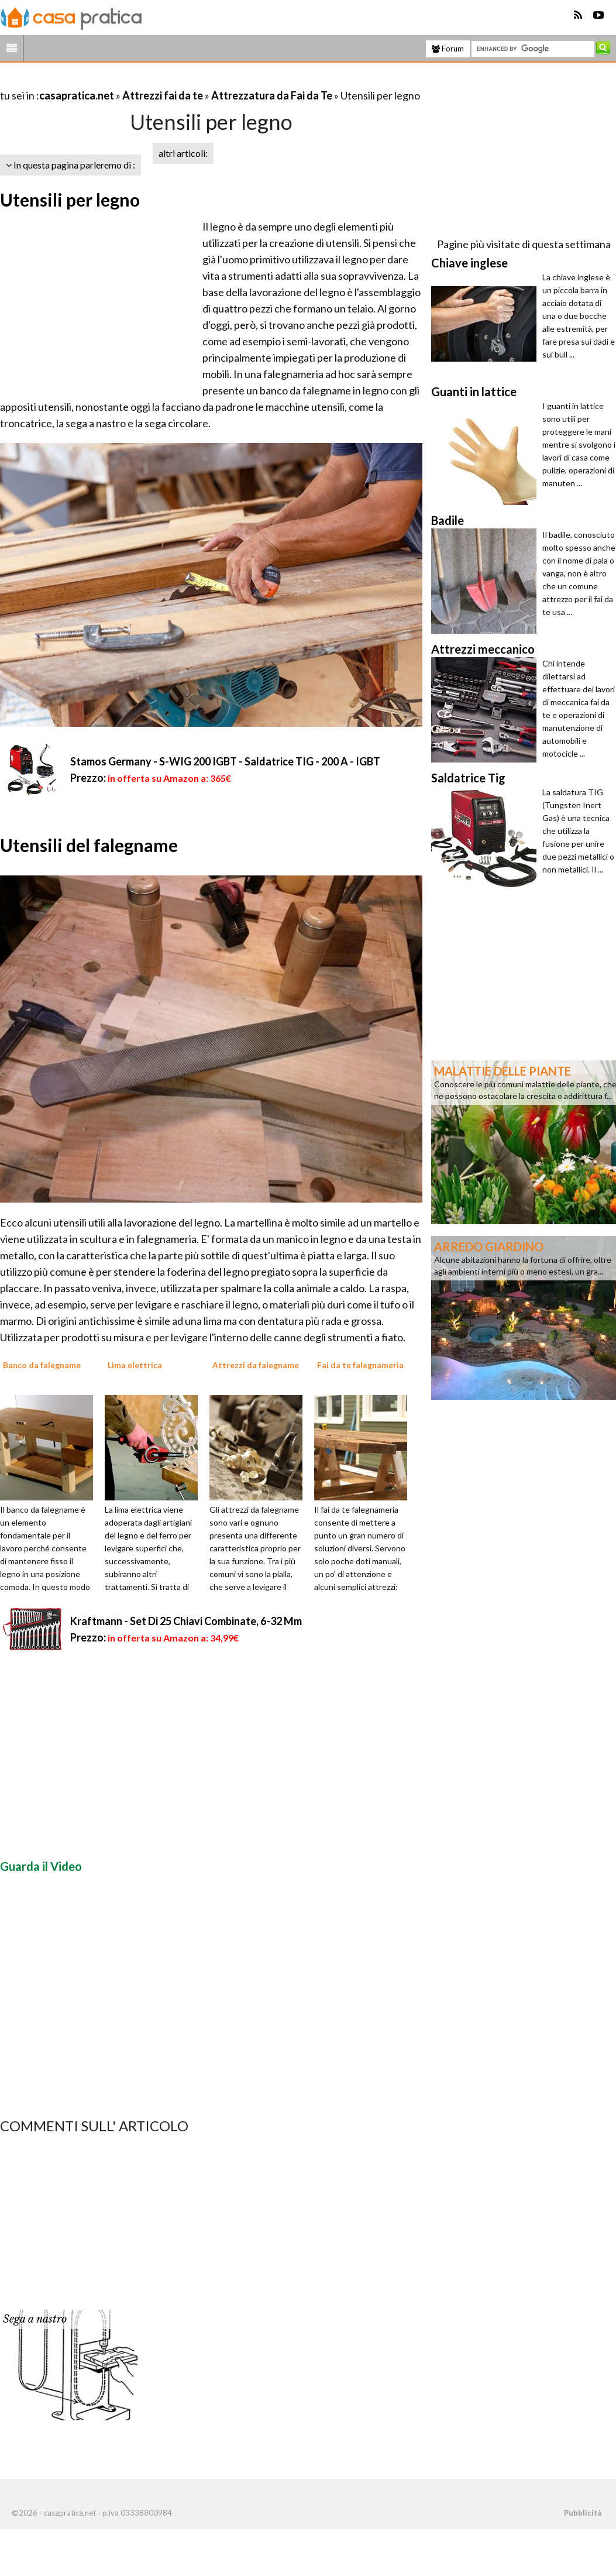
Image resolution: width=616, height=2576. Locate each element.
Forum (448, 48)
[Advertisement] (137, 81)
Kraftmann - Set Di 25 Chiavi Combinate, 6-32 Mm (186, 1621)
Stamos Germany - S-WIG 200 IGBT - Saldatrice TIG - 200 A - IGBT (225, 761)
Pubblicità (582, 2512)
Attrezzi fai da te (162, 95)
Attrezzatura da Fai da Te (271, 95)
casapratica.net (76, 95)
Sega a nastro (35, 2319)
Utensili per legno (70, 199)
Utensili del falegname (89, 845)
